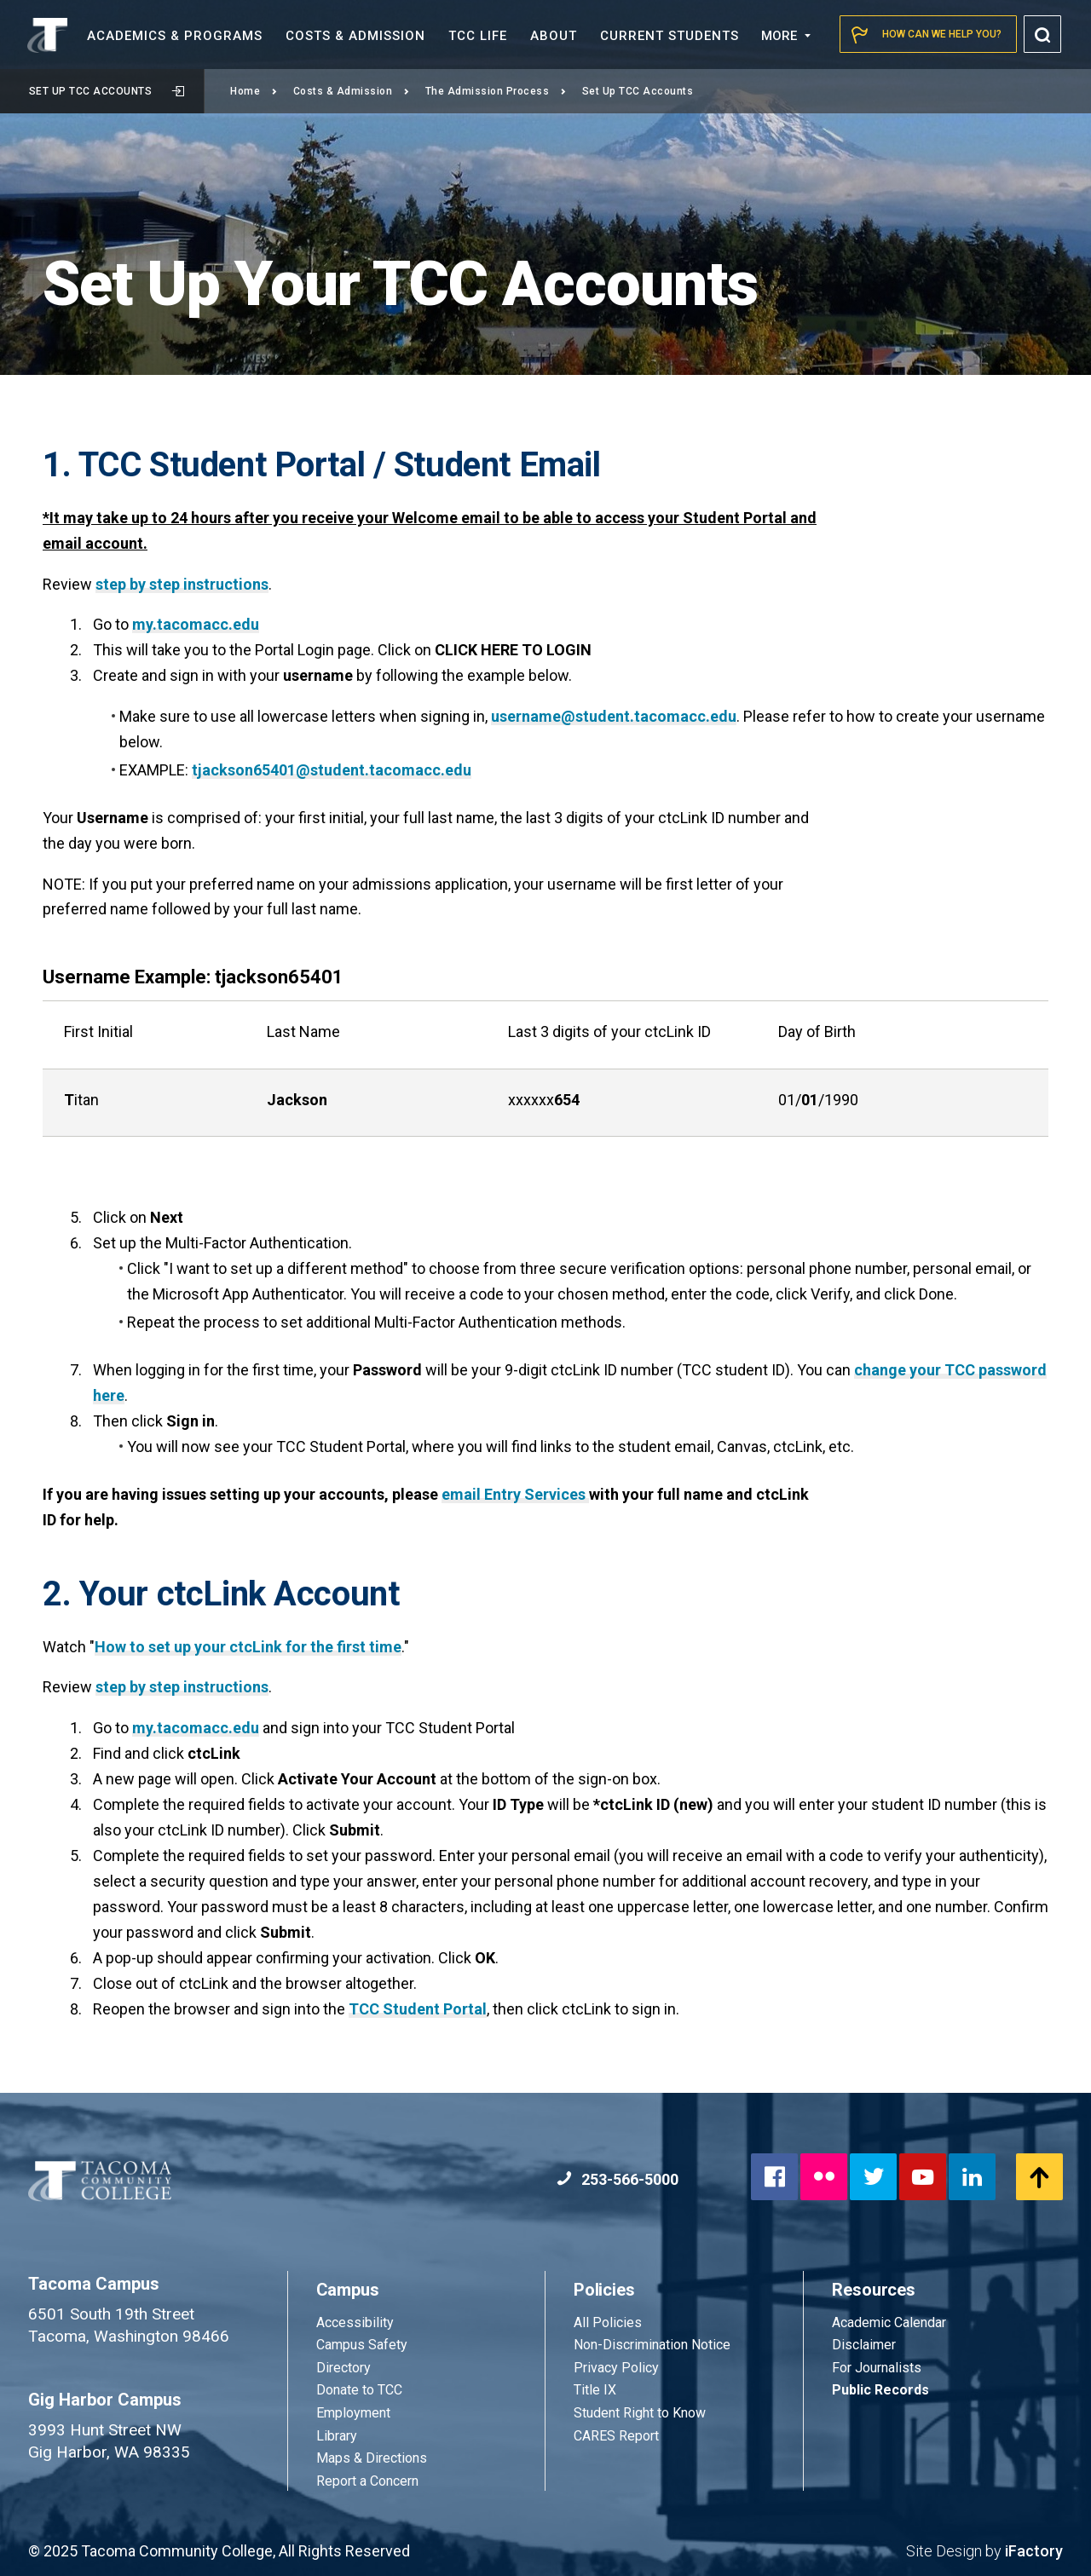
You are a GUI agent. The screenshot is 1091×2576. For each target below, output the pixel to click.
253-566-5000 (617, 2179)
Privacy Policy (616, 2368)
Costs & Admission (351, 91)
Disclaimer (864, 2345)
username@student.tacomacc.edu (613, 716)
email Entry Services (515, 1494)
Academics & (175, 35)
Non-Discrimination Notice (652, 2345)
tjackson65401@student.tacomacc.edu (331, 770)
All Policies (609, 2322)
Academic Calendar (889, 2322)
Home (254, 91)
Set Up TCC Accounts (106, 91)
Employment (353, 2413)
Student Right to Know (640, 2413)
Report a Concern (367, 2481)
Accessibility (355, 2322)
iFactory (1034, 2551)
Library (336, 2436)
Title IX (595, 2390)
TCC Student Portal (418, 2009)
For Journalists (876, 2368)
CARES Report (616, 2436)
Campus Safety (361, 2345)
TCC (477, 35)
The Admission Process (496, 91)
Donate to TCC (359, 2390)
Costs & (355, 35)
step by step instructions (181, 584)
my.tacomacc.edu (195, 624)
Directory (343, 2368)
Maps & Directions (371, 2458)
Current (669, 35)
